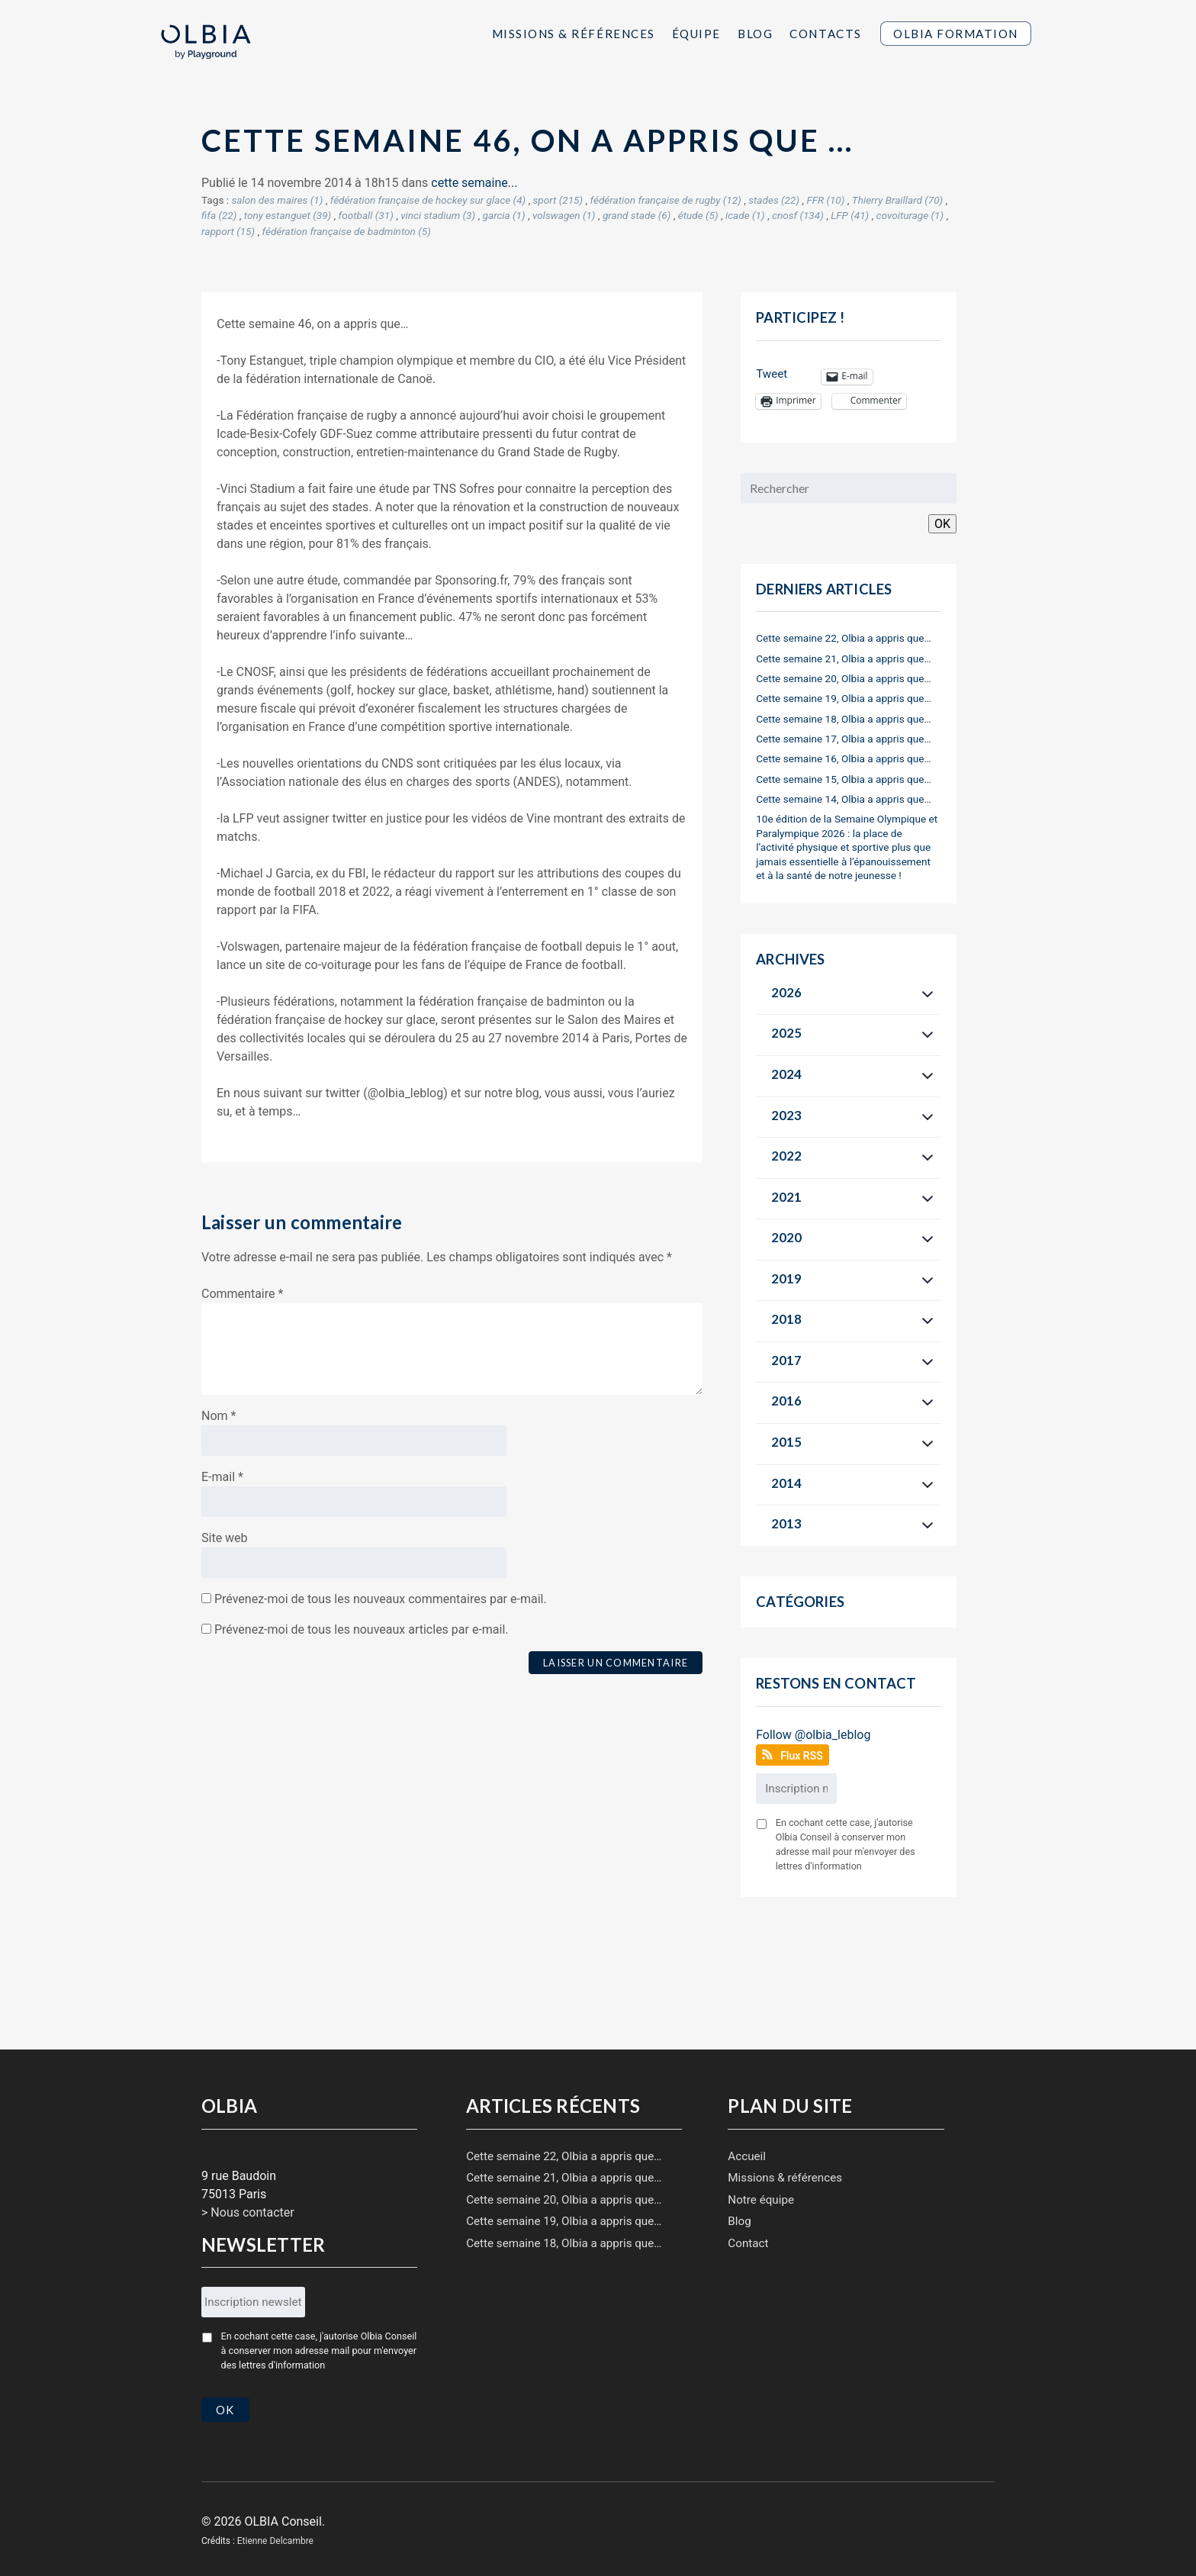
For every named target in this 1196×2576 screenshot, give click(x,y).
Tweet (771, 373)
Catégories (800, 1601)
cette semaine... (474, 182)
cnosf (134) (798, 215)
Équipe (696, 33)
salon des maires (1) (277, 200)
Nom (218, 1416)
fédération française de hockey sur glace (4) (428, 200)
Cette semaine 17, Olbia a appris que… (843, 739)
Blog (755, 33)
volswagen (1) (563, 215)
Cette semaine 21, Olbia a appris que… (843, 658)
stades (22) (773, 200)
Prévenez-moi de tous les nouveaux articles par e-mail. (361, 1629)
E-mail (222, 1477)
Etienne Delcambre (275, 2532)
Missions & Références (573, 33)
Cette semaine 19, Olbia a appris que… (843, 698)
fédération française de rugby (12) (665, 200)
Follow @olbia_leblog (813, 1735)
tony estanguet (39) (287, 215)
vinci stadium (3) (437, 215)
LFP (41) (850, 215)
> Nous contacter (247, 2212)
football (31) (366, 215)
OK (942, 524)
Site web (224, 1538)
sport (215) (558, 200)
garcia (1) (504, 215)
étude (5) (698, 215)
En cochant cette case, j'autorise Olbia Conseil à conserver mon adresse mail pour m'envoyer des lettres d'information (845, 1844)
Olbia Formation (955, 33)
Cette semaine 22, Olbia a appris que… (843, 638)
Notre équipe (761, 2200)
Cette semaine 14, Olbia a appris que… (843, 799)
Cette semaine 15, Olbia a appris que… (843, 779)
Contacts (825, 33)
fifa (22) (218, 215)
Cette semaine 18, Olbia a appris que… (843, 719)
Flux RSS (801, 1756)
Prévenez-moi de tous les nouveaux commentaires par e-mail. (380, 1599)
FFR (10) (825, 200)
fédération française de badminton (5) (346, 231)
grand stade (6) (636, 215)
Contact (748, 2243)
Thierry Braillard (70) (897, 200)
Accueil (747, 2156)
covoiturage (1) (910, 215)
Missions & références (785, 2178)
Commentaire (242, 1293)
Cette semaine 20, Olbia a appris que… (843, 678)
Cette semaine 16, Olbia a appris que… (843, 758)
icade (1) (745, 215)
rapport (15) (228, 231)
